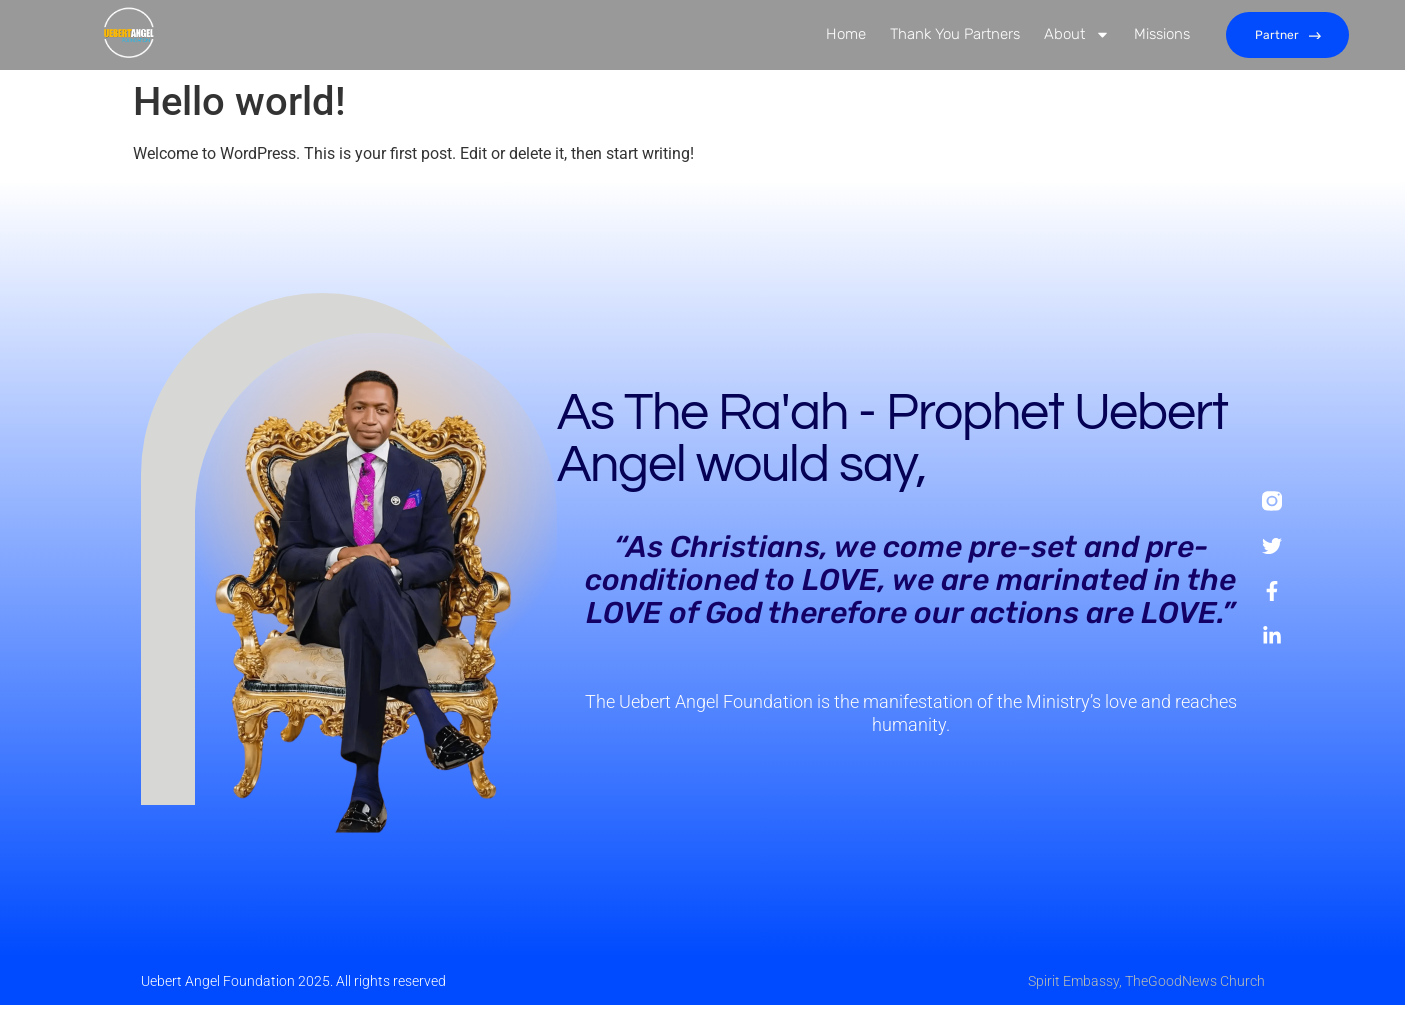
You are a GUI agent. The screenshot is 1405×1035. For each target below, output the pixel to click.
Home (846, 35)
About (1077, 35)
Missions (1162, 35)
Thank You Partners (955, 35)
